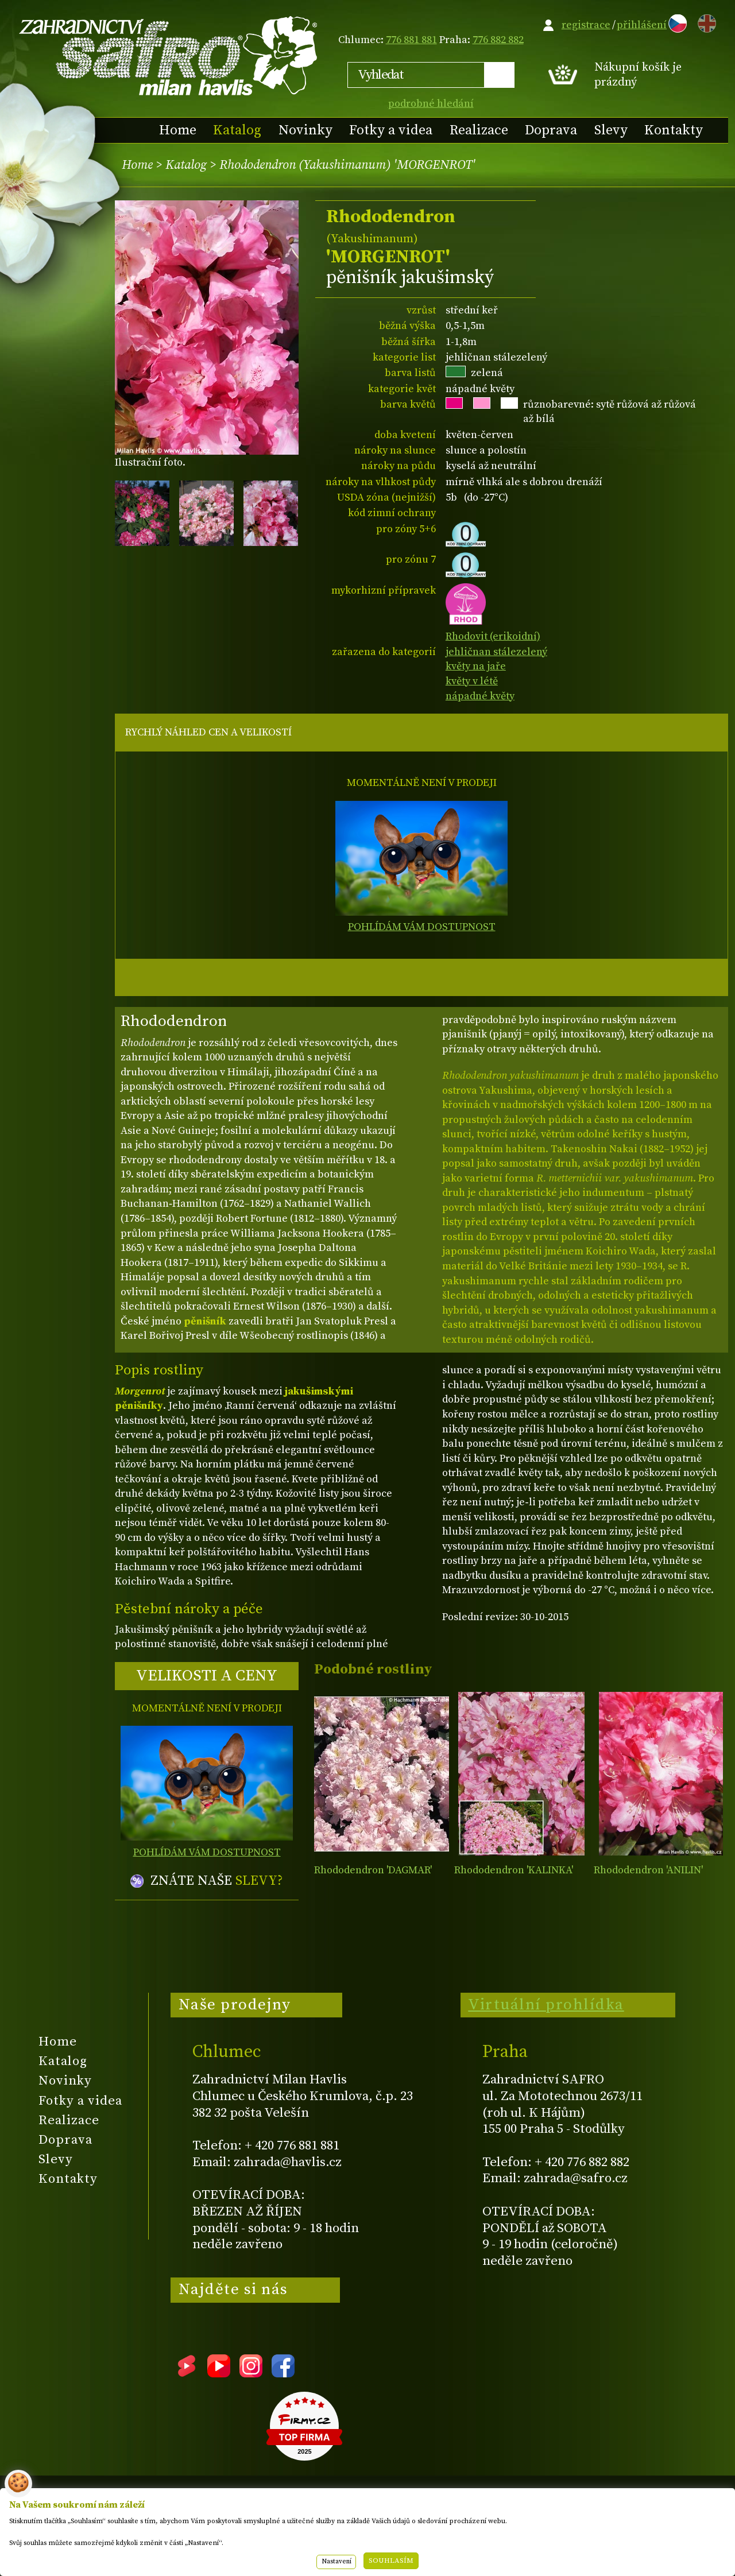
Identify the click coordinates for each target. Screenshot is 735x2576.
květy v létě (472, 681)
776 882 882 (498, 40)
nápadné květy (480, 696)
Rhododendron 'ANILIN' (648, 1870)
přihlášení (642, 25)
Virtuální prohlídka (546, 2005)
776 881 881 (411, 40)
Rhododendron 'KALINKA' (513, 1870)
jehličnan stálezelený (496, 651)
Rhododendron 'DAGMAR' (373, 1870)
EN (704, 21)
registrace (586, 25)
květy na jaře (476, 666)
